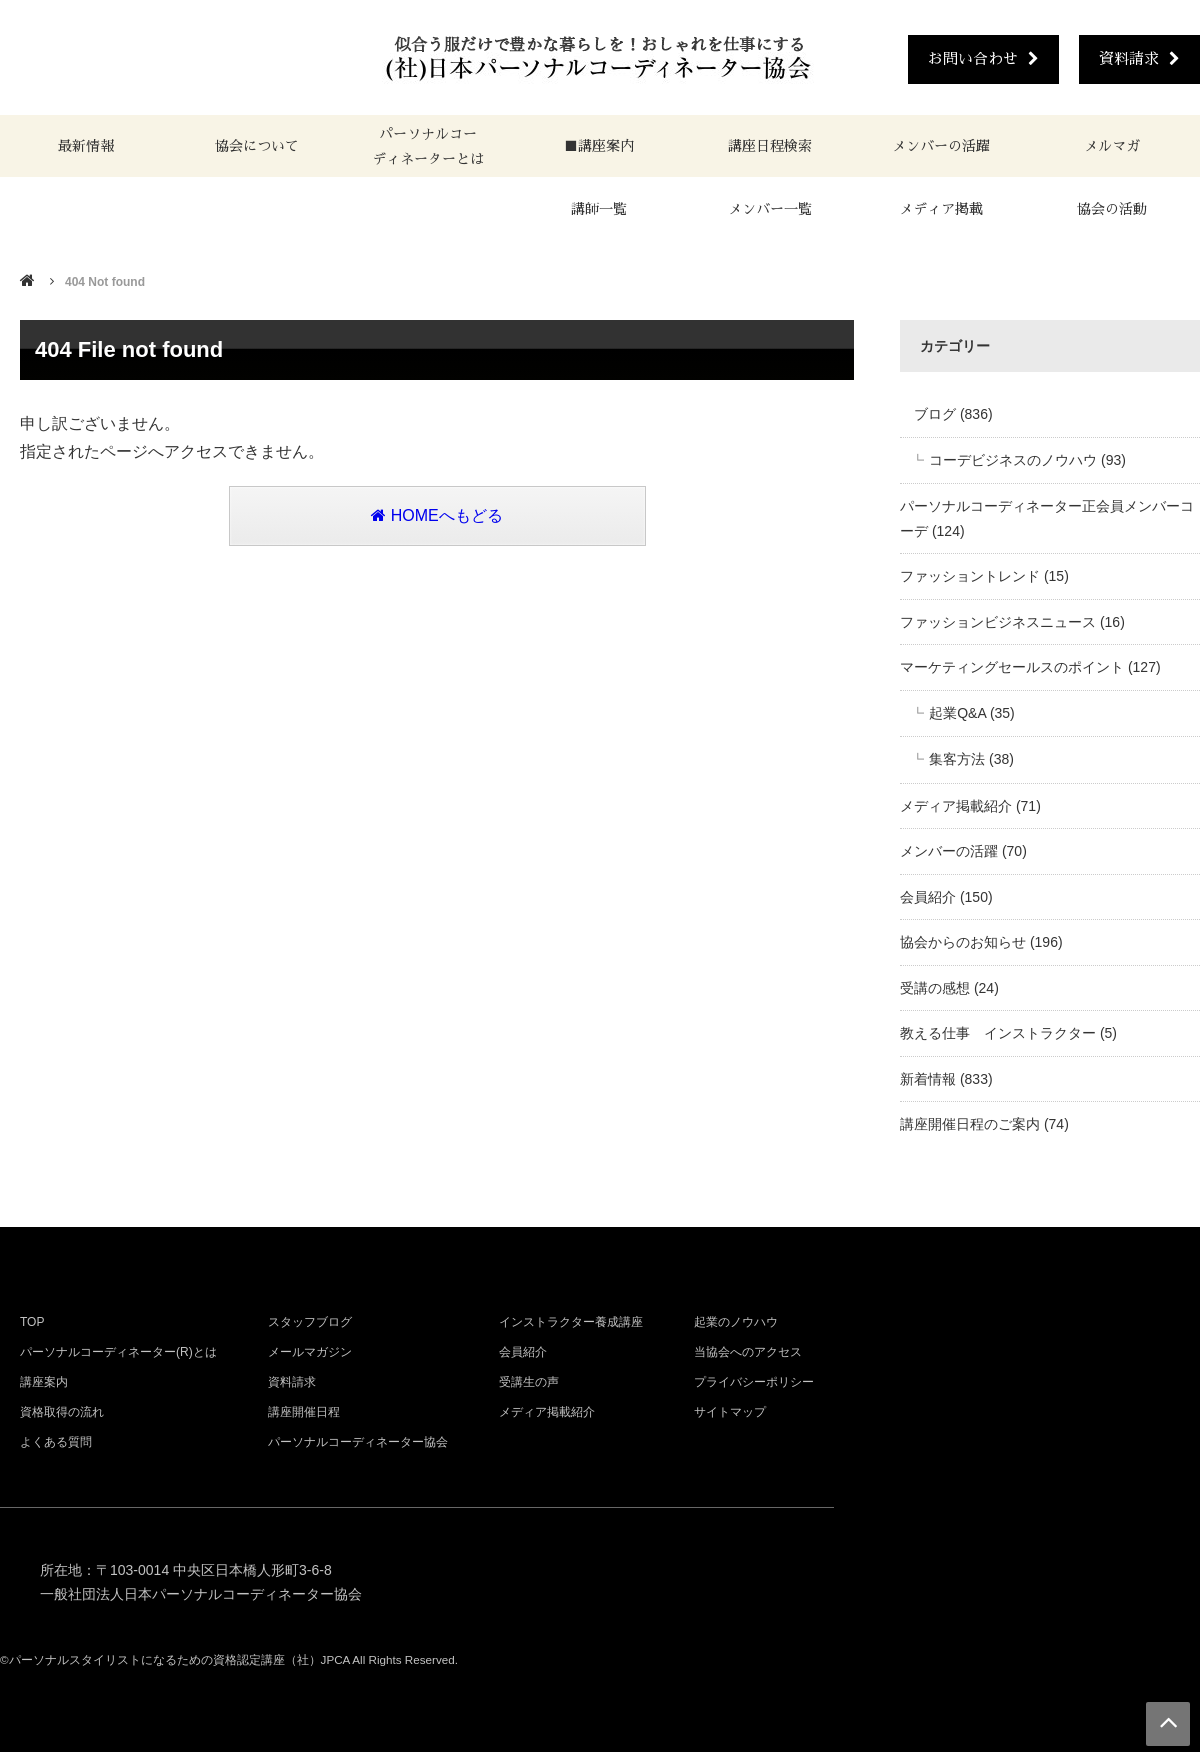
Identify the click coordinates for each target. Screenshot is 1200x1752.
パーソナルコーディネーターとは (428, 146)
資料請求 (1139, 58)
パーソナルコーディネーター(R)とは (118, 1352)
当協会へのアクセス (748, 1352)
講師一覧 (599, 209)
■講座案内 (599, 146)
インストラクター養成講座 (571, 1322)
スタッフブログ (310, 1322)
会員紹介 (523, 1352)
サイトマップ (730, 1412)
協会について (257, 146)
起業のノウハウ (736, 1322)
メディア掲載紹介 (547, 1412)
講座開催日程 (304, 1412)
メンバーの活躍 (941, 146)
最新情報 (86, 146)
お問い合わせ (983, 58)
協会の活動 (1112, 209)
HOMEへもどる (436, 515)
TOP (32, 1322)
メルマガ (1112, 146)
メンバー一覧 (770, 209)
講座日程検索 (770, 146)
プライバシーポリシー (754, 1382)
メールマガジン (310, 1352)
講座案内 (44, 1382)
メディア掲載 (941, 209)
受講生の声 (529, 1382)
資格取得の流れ (62, 1412)
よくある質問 (56, 1442)
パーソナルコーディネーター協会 (358, 1442)
